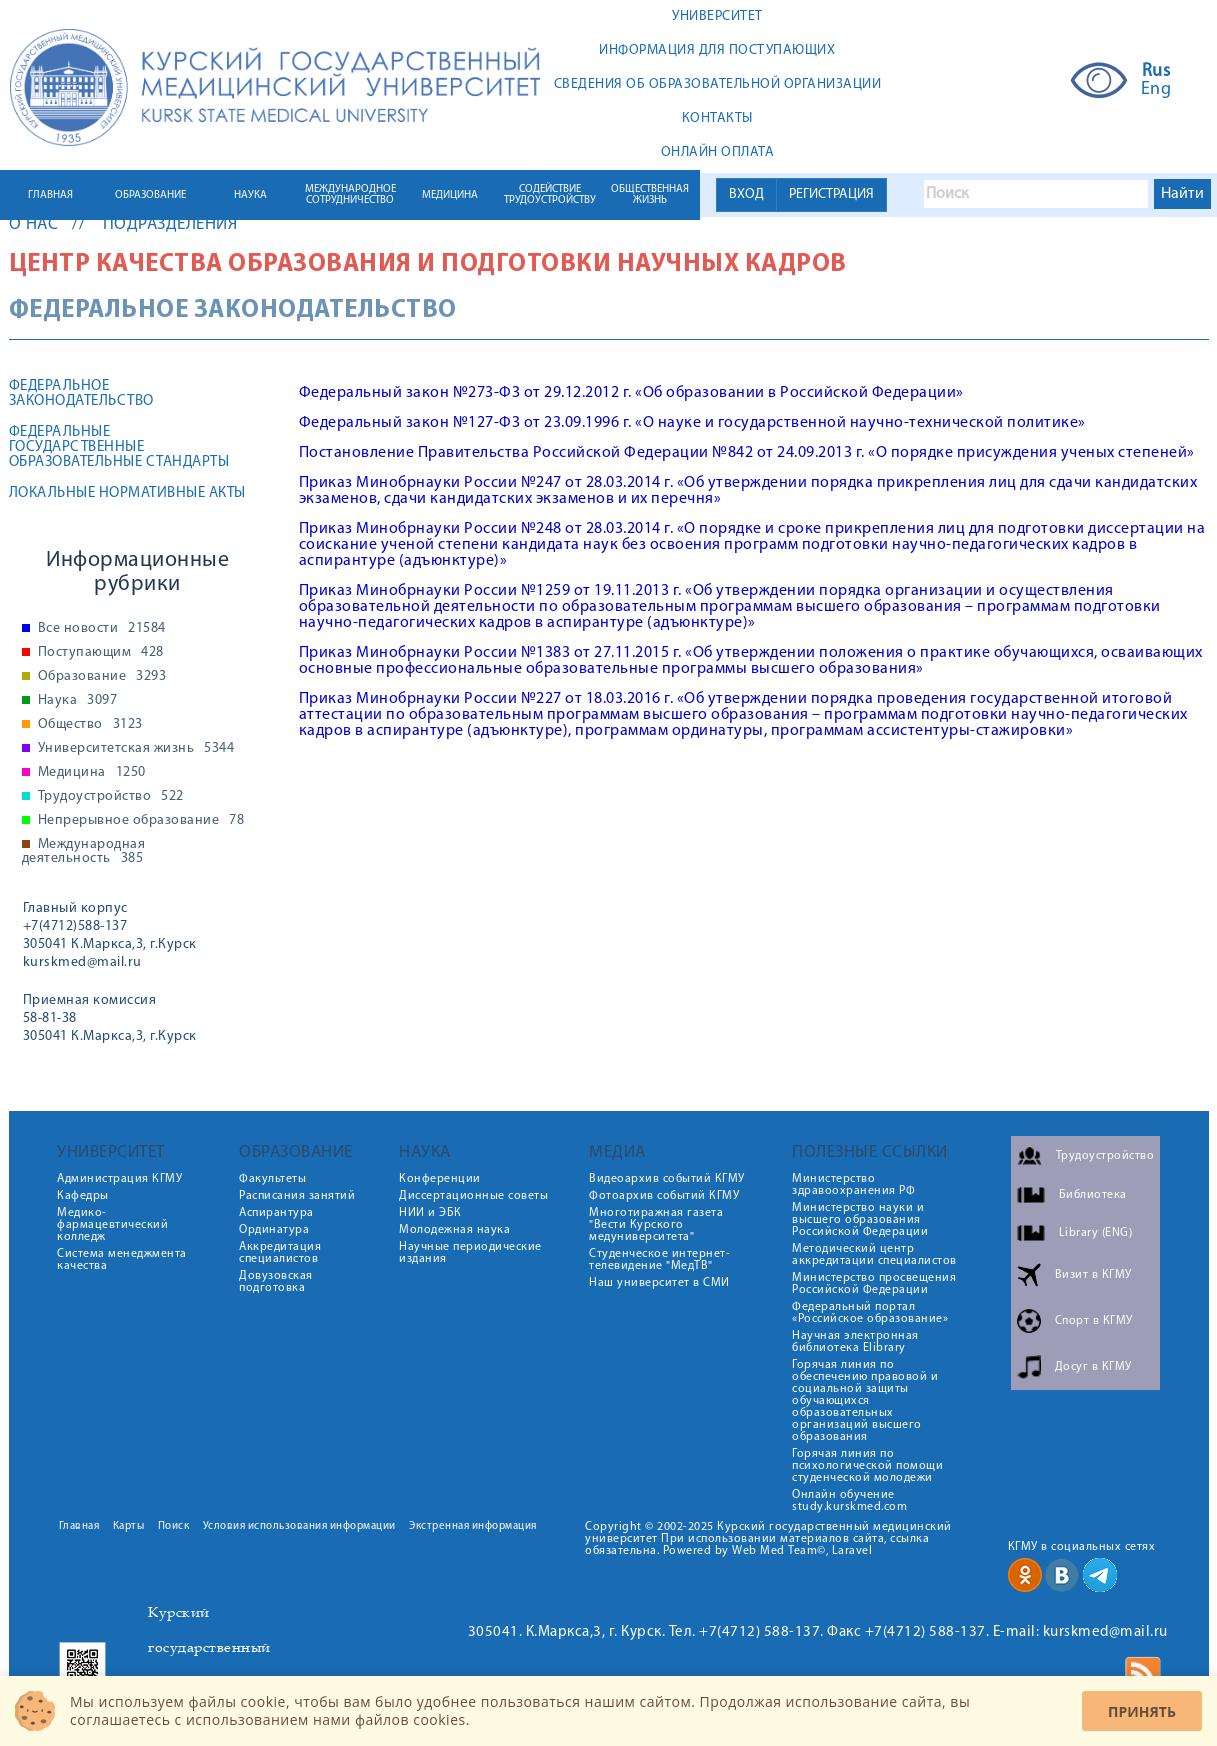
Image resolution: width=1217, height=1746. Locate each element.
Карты (129, 1526)
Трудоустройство (111, 797)
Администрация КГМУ (119, 1179)
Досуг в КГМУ (1093, 1367)
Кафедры (83, 1196)
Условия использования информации (299, 1526)
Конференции (440, 1179)
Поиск (174, 1526)
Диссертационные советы (473, 1196)
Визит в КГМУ (1093, 1275)
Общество (90, 725)
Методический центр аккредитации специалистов (874, 1255)
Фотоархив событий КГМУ (664, 1196)
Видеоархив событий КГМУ (667, 1179)
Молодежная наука (454, 1230)
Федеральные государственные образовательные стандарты (119, 447)
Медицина (92, 773)
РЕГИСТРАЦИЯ (831, 194)
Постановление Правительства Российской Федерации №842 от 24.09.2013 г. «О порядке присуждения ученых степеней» (747, 453)
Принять (1142, 1711)
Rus (1156, 72)
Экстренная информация (473, 1526)
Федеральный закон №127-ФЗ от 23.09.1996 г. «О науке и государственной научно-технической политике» (692, 423)
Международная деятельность (84, 852)
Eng (1156, 90)
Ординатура (274, 1230)
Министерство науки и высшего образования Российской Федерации (860, 1220)
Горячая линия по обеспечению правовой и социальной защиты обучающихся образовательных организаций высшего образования (865, 1401)
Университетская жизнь (136, 749)
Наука (78, 701)
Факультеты (272, 1179)
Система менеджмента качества (122, 1260)
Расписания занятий (297, 1196)
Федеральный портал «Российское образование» (870, 1313)
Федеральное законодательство (81, 394)
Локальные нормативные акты (127, 493)
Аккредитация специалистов (280, 1253)
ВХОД (746, 194)
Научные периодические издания (470, 1253)
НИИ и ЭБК (430, 1213)
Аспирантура (276, 1213)
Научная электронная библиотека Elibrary (855, 1342)
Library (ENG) (1096, 1233)
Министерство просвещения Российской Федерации (874, 1284)
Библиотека (1093, 1195)
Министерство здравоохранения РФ (853, 1185)
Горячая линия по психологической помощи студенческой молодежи (867, 1466)
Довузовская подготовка (276, 1282)
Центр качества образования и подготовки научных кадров (428, 264)
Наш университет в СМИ (659, 1283)
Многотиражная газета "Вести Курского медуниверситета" (656, 1225)
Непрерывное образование (141, 821)
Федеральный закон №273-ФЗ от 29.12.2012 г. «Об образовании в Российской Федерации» (631, 393)
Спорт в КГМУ (1094, 1321)
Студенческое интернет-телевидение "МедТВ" (659, 1260)
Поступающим (101, 653)
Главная (79, 1526)
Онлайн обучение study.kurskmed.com (849, 1501)
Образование (102, 677)
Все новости (102, 629)
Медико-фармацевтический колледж (112, 1225)
